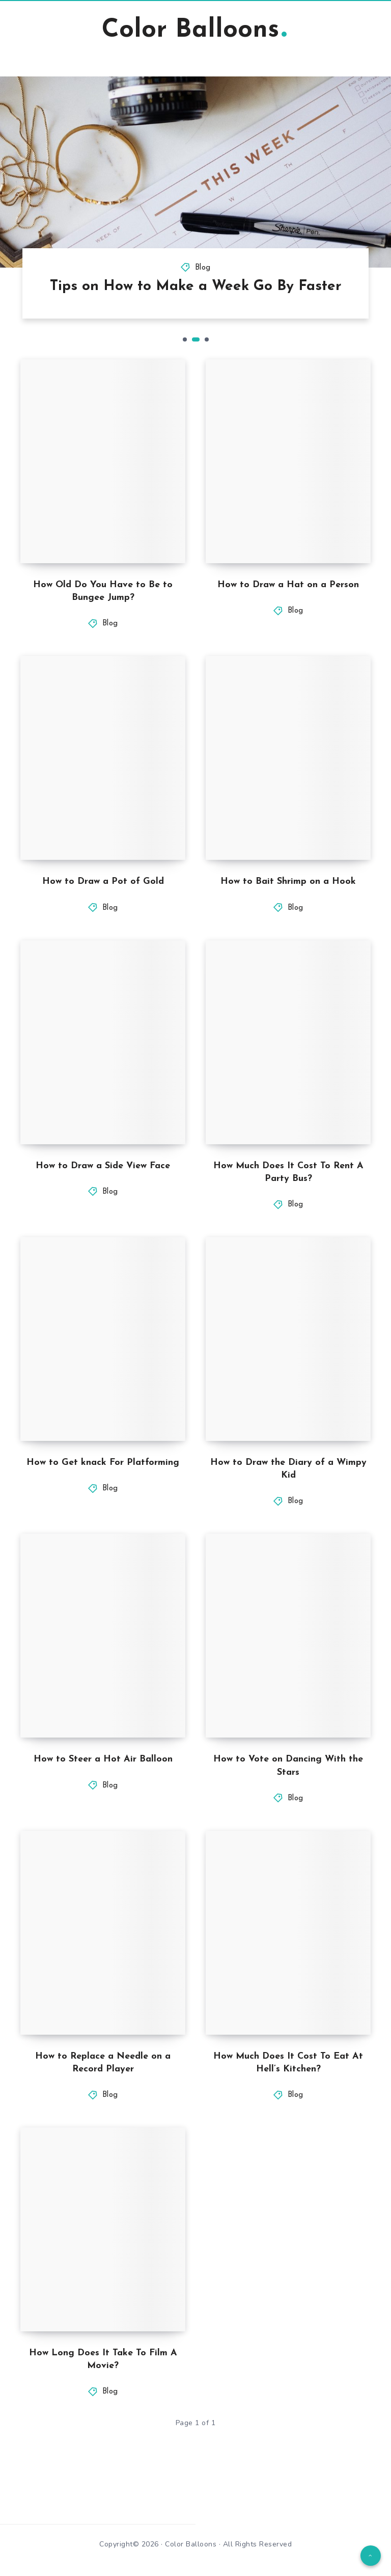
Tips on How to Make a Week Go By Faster (196, 286)
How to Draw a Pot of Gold (103, 881)
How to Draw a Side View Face (103, 1166)
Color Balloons (194, 30)
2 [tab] (196, 339)
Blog (203, 268)
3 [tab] (207, 339)
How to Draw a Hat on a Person (288, 585)
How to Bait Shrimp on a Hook (288, 881)
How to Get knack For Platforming (102, 1462)
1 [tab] (185, 339)
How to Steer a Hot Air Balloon (103, 1759)
